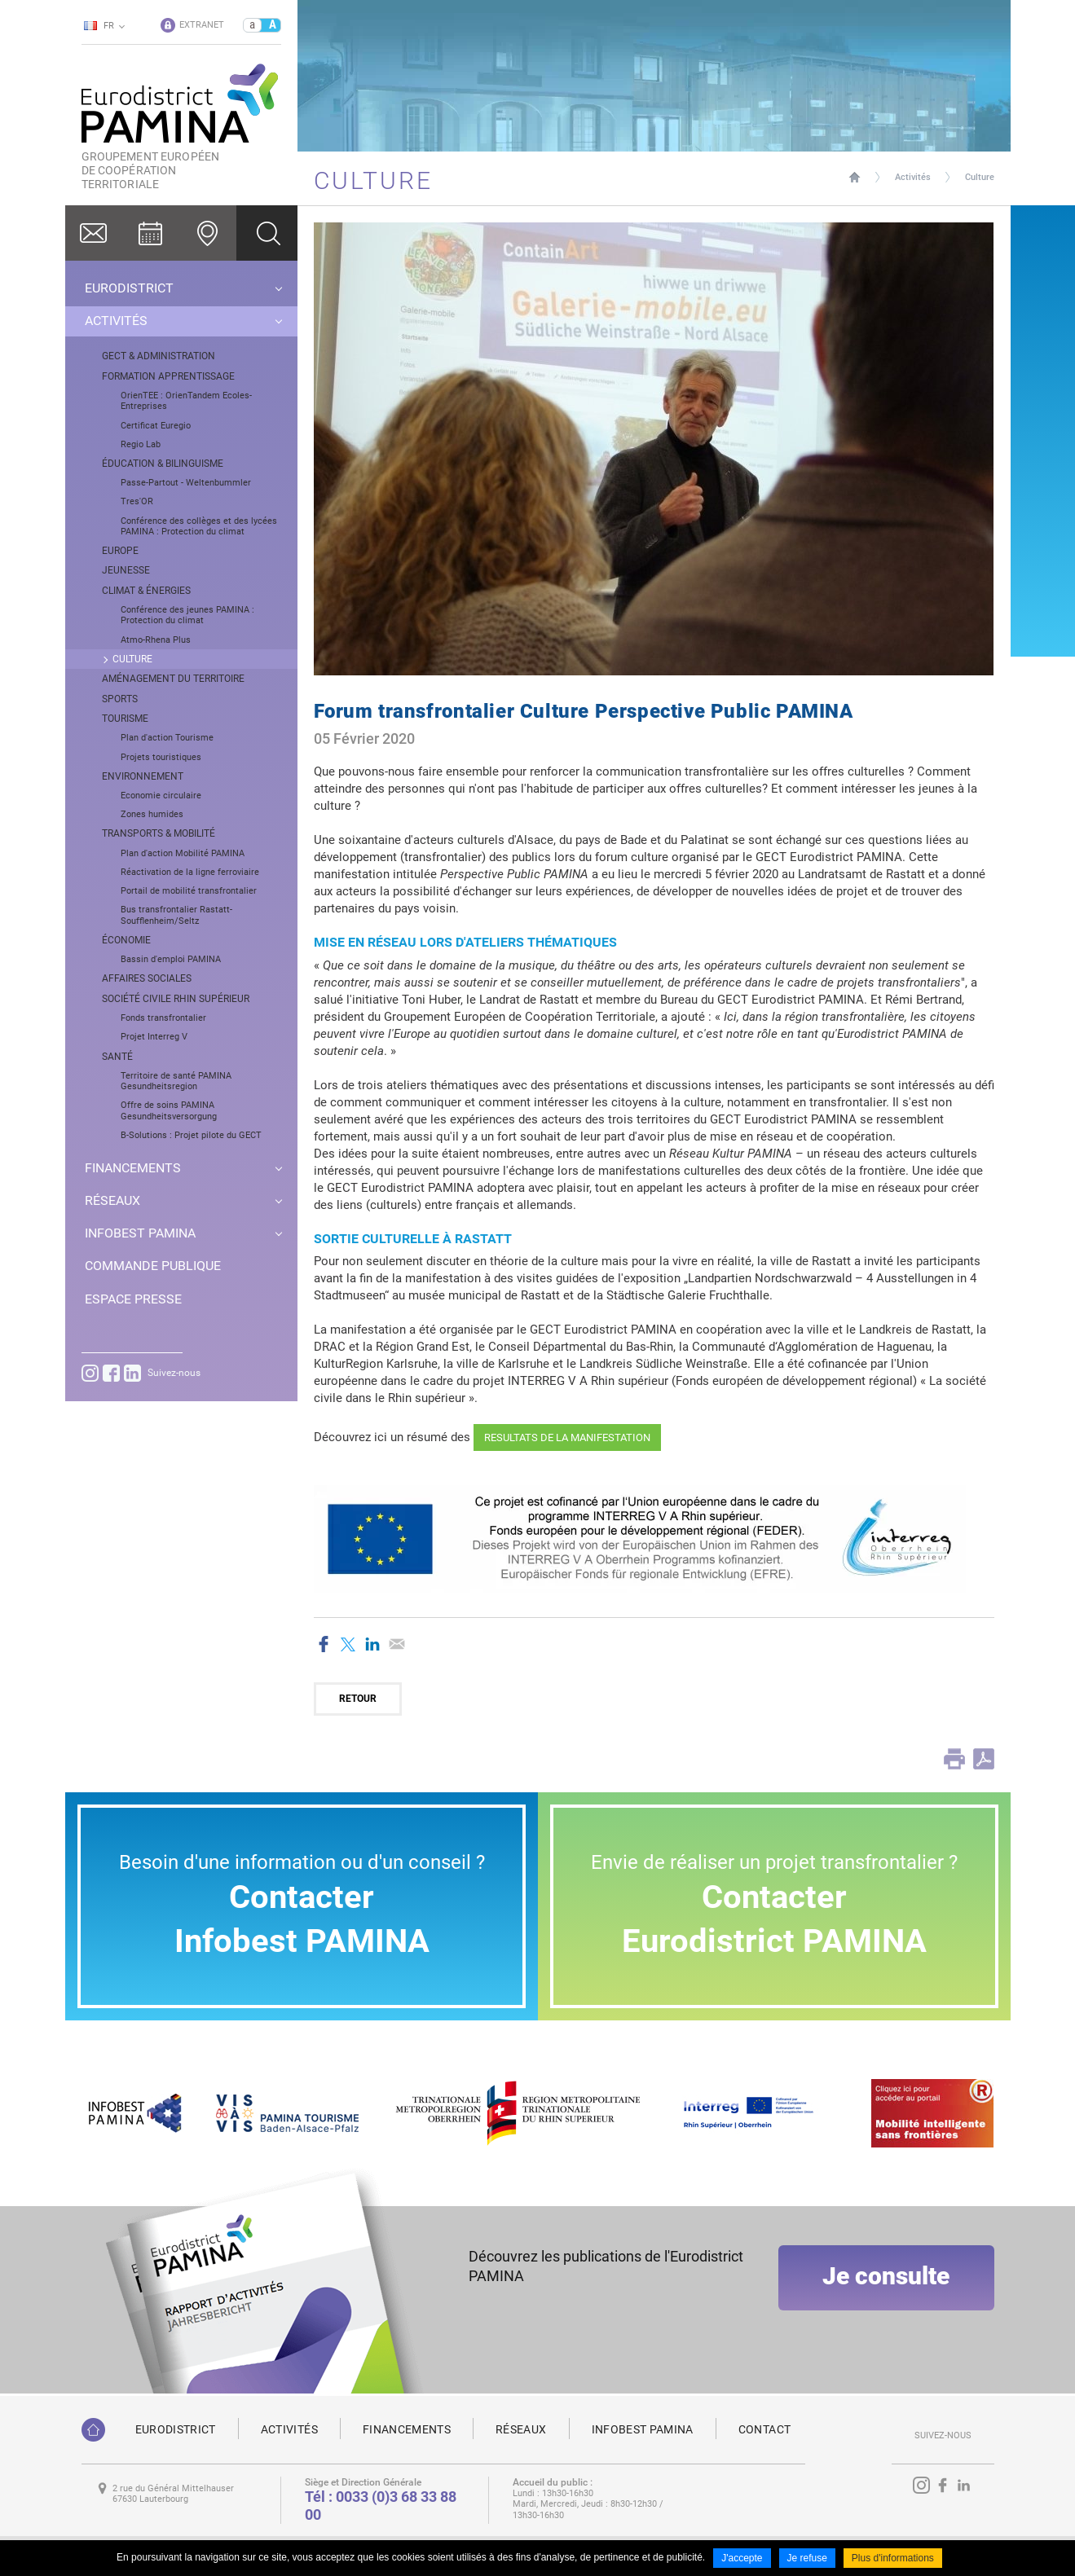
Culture (979, 177)
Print (954, 1758)
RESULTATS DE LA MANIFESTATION (567, 1437)
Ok (266, 233)
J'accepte (741, 2558)
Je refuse (807, 2558)
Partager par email (397, 1644)
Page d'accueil (854, 177)
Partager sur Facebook (323, 1644)
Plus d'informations (893, 2558)
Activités (913, 177)
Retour (358, 1698)
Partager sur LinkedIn (372, 1644)
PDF (983, 1758)
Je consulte (885, 2276)
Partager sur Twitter (348, 1644)
